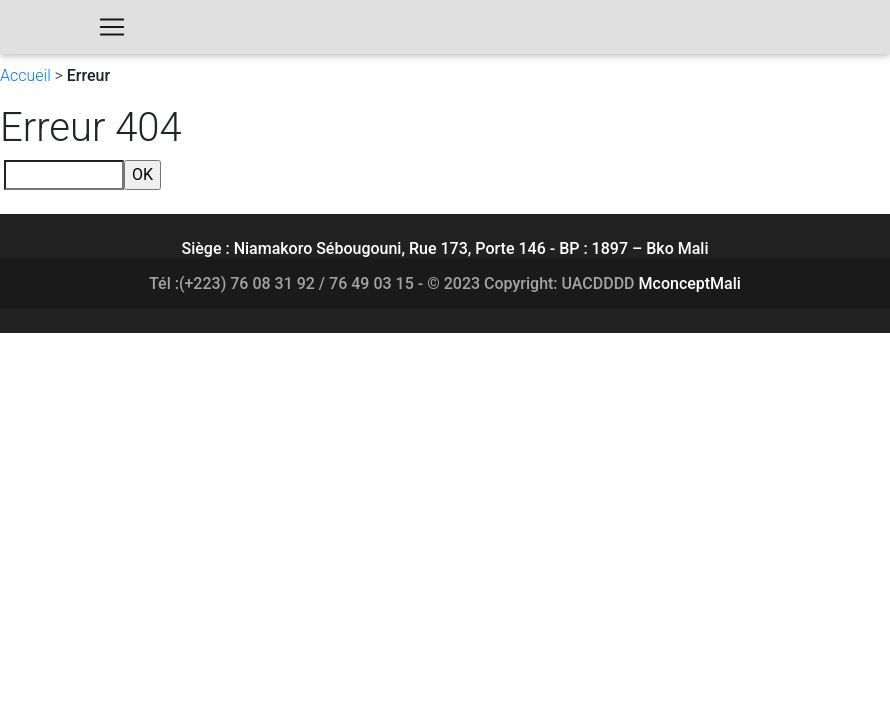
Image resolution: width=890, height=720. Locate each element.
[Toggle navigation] (112, 31)
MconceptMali (690, 283)
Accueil (25, 75)
